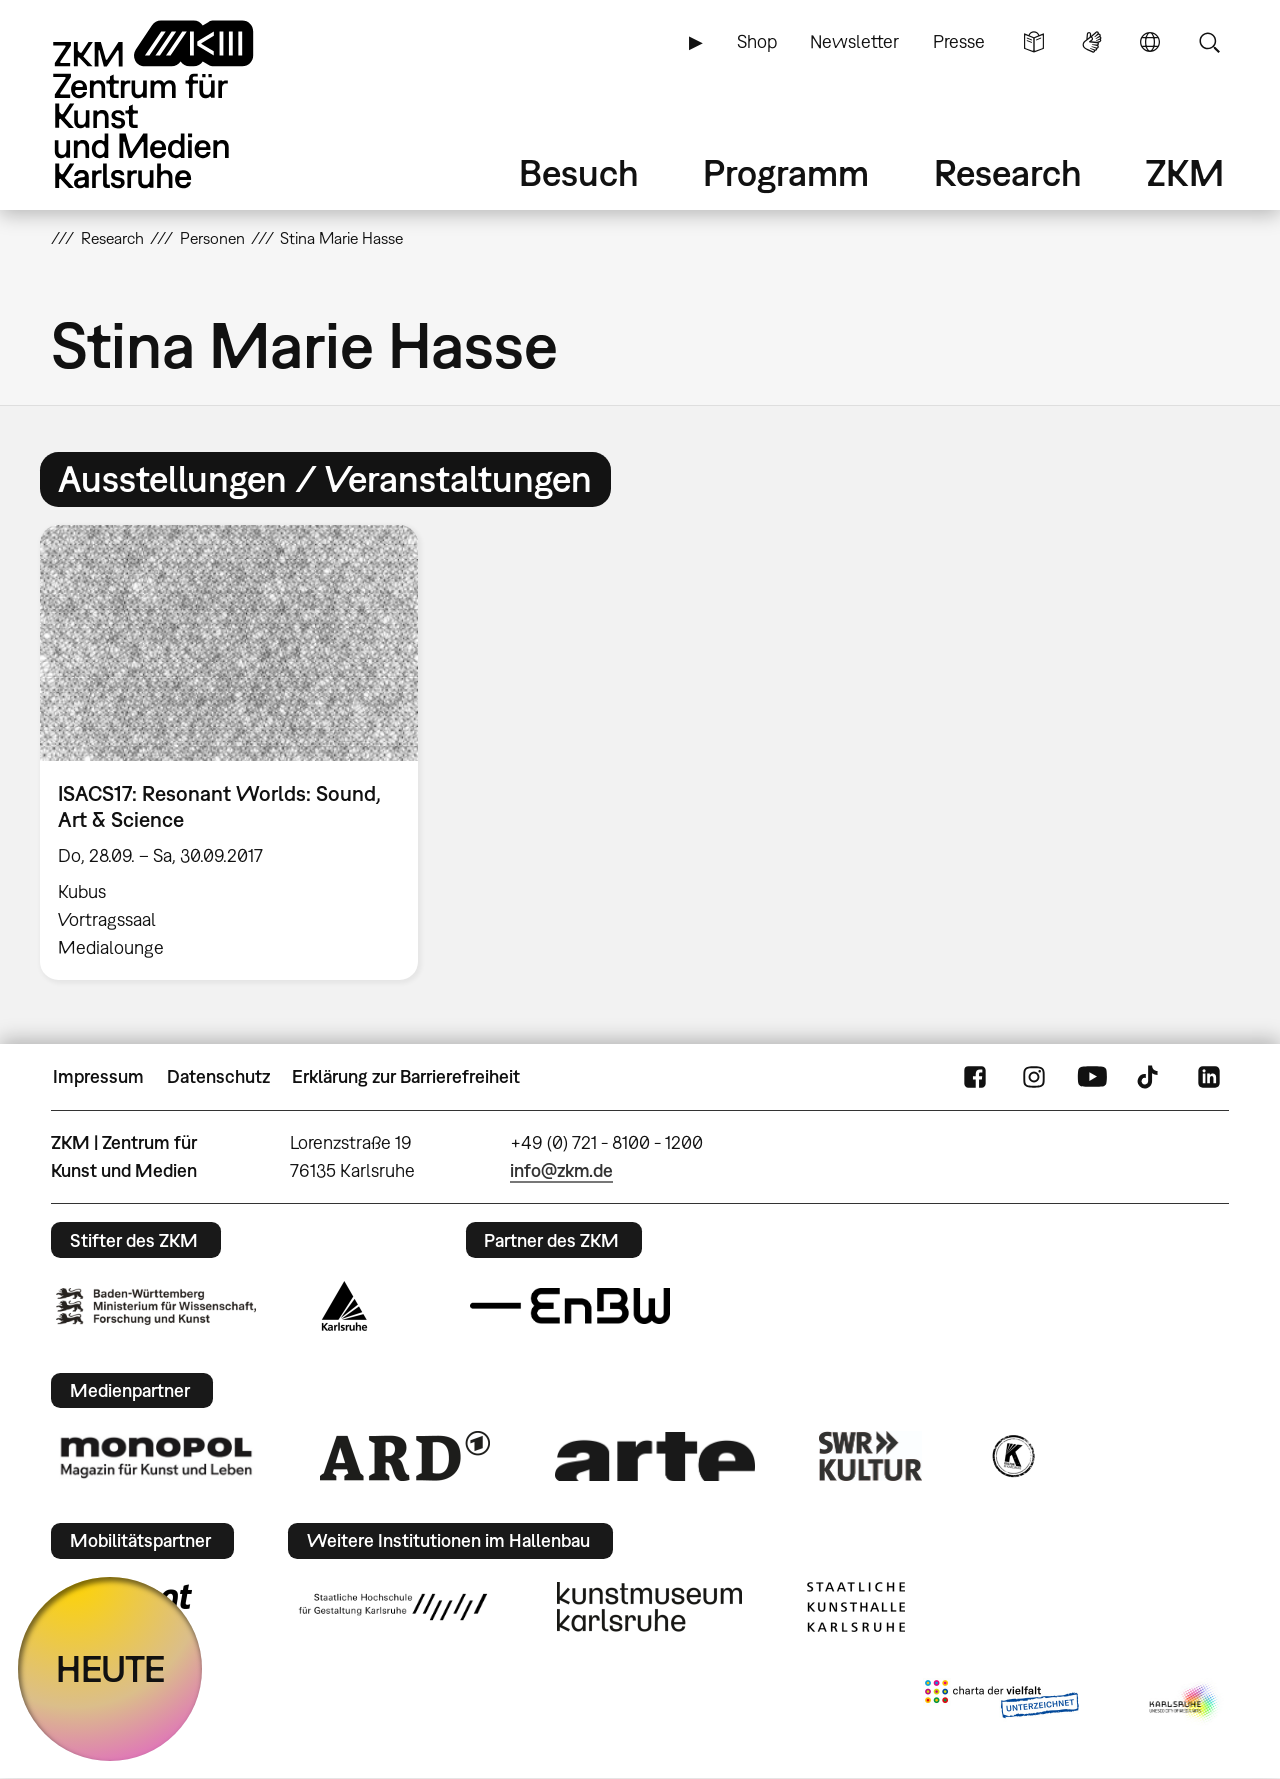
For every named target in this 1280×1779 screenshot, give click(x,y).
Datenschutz (218, 1076)
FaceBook (975, 1077)
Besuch (579, 172)
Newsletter (854, 41)
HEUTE (110, 1668)
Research (1008, 172)
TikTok (1150, 1077)
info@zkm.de (561, 1170)
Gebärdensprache (1092, 42)
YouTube (1092, 1077)
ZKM (1185, 172)
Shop (757, 41)
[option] (238, 752)
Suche (1209, 42)
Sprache (1150, 42)
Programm (786, 172)
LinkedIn (1209, 1077)
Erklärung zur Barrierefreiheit (406, 1076)
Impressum (98, 1076)
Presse (959, 41)
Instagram (1034, 1077)
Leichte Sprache (1034, 42)
